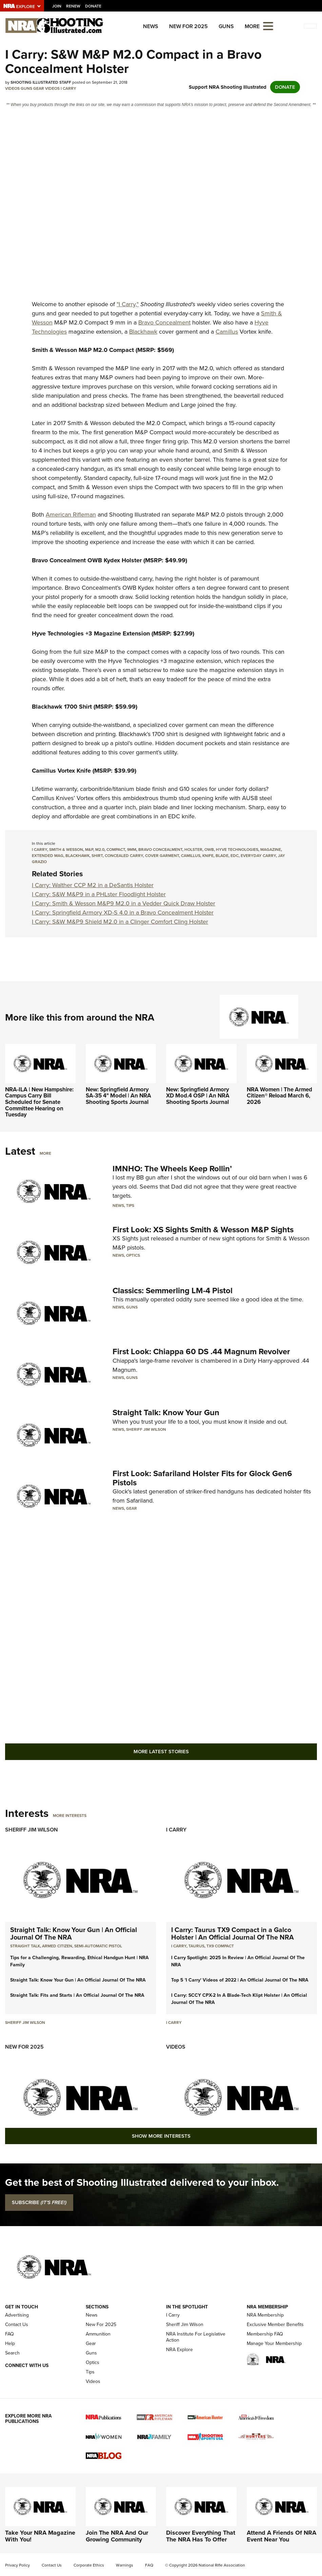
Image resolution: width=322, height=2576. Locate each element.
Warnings (124, 2565)
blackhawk (77, 856)
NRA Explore (179, 2349)
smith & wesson (66, 849)
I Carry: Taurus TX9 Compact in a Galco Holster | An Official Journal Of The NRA (232, 1933)
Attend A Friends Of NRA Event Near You (281, 2536)
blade (222, 856)
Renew (73, 6)
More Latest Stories (161, 1751)
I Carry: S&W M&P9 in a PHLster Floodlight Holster (99, 894)
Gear (38, 88)
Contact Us (16, 2324)
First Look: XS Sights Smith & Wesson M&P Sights (203, 1229)
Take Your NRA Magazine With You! (40, 2536)
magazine (270, 849)
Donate (93, 6)
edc (234, 856)
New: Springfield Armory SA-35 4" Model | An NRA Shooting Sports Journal (118, 1095)
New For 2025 (188, 26)
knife (208, 856)
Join (56, 6)
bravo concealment (160, 849)
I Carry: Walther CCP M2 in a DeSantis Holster (93, 885)
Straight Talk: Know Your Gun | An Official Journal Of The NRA (73, 1933)
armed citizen (57, 1946)
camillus (190, 856)
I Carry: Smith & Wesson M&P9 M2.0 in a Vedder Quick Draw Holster (123, 903)
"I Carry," (128, 304)
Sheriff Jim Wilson (146, 1429)
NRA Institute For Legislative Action (195, 2337)
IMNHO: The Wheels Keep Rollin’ (172, 1169)
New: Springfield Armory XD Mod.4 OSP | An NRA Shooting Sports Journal (197, 1095)
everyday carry (258, 856)
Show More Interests (161, 2136)
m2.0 (99, 849)
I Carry (68, 88)
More (45, 1153)
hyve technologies (237, 849)
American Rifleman (71, 514)
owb (209, 849)
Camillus (227, 331)
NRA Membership (265, 2315)
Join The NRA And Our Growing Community (117, 2536)
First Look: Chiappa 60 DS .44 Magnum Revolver (201, 1351)
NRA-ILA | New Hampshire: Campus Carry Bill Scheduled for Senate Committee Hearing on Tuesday (39, 1102)
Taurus (196, 1946)
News (150, 26)
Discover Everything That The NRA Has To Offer (200, 2536)
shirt (97, 856)
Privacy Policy (17, 2565)
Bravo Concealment (164, 322)
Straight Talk (25, 1946)
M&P (89, 849)
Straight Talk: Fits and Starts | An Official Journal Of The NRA (77, 1995)
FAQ (9, 2334)
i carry (39, 849)
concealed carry (124, 856)
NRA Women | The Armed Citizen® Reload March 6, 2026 (279, 1095)
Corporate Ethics (89, 2565)
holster (193, 849)
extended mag (47, 856)
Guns (226, 26)
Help (10, 2343)
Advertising (17, 2315)
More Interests (69, 1816)
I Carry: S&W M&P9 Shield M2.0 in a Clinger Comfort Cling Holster (120, 921)
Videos (12, 88)
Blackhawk (143, 331)
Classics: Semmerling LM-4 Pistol (173, 1290)
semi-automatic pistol (98, 1946)
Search (12, 2353)
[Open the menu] (268, 25)
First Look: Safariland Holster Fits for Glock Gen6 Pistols (202, 1477)
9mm (131, 849)
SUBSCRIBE (39, 2202)
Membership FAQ (265, 2334)
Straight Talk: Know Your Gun (166, 1412)
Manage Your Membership (274, 2343)
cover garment (162, 856)
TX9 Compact (220, 1946)
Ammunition (98, 2334)
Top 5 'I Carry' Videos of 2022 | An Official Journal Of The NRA (239, 1980)
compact (115, 849)
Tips (130, 1205)
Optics (133, 1255)
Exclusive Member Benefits (275, 2324)
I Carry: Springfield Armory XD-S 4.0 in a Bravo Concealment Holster (123, 912)
